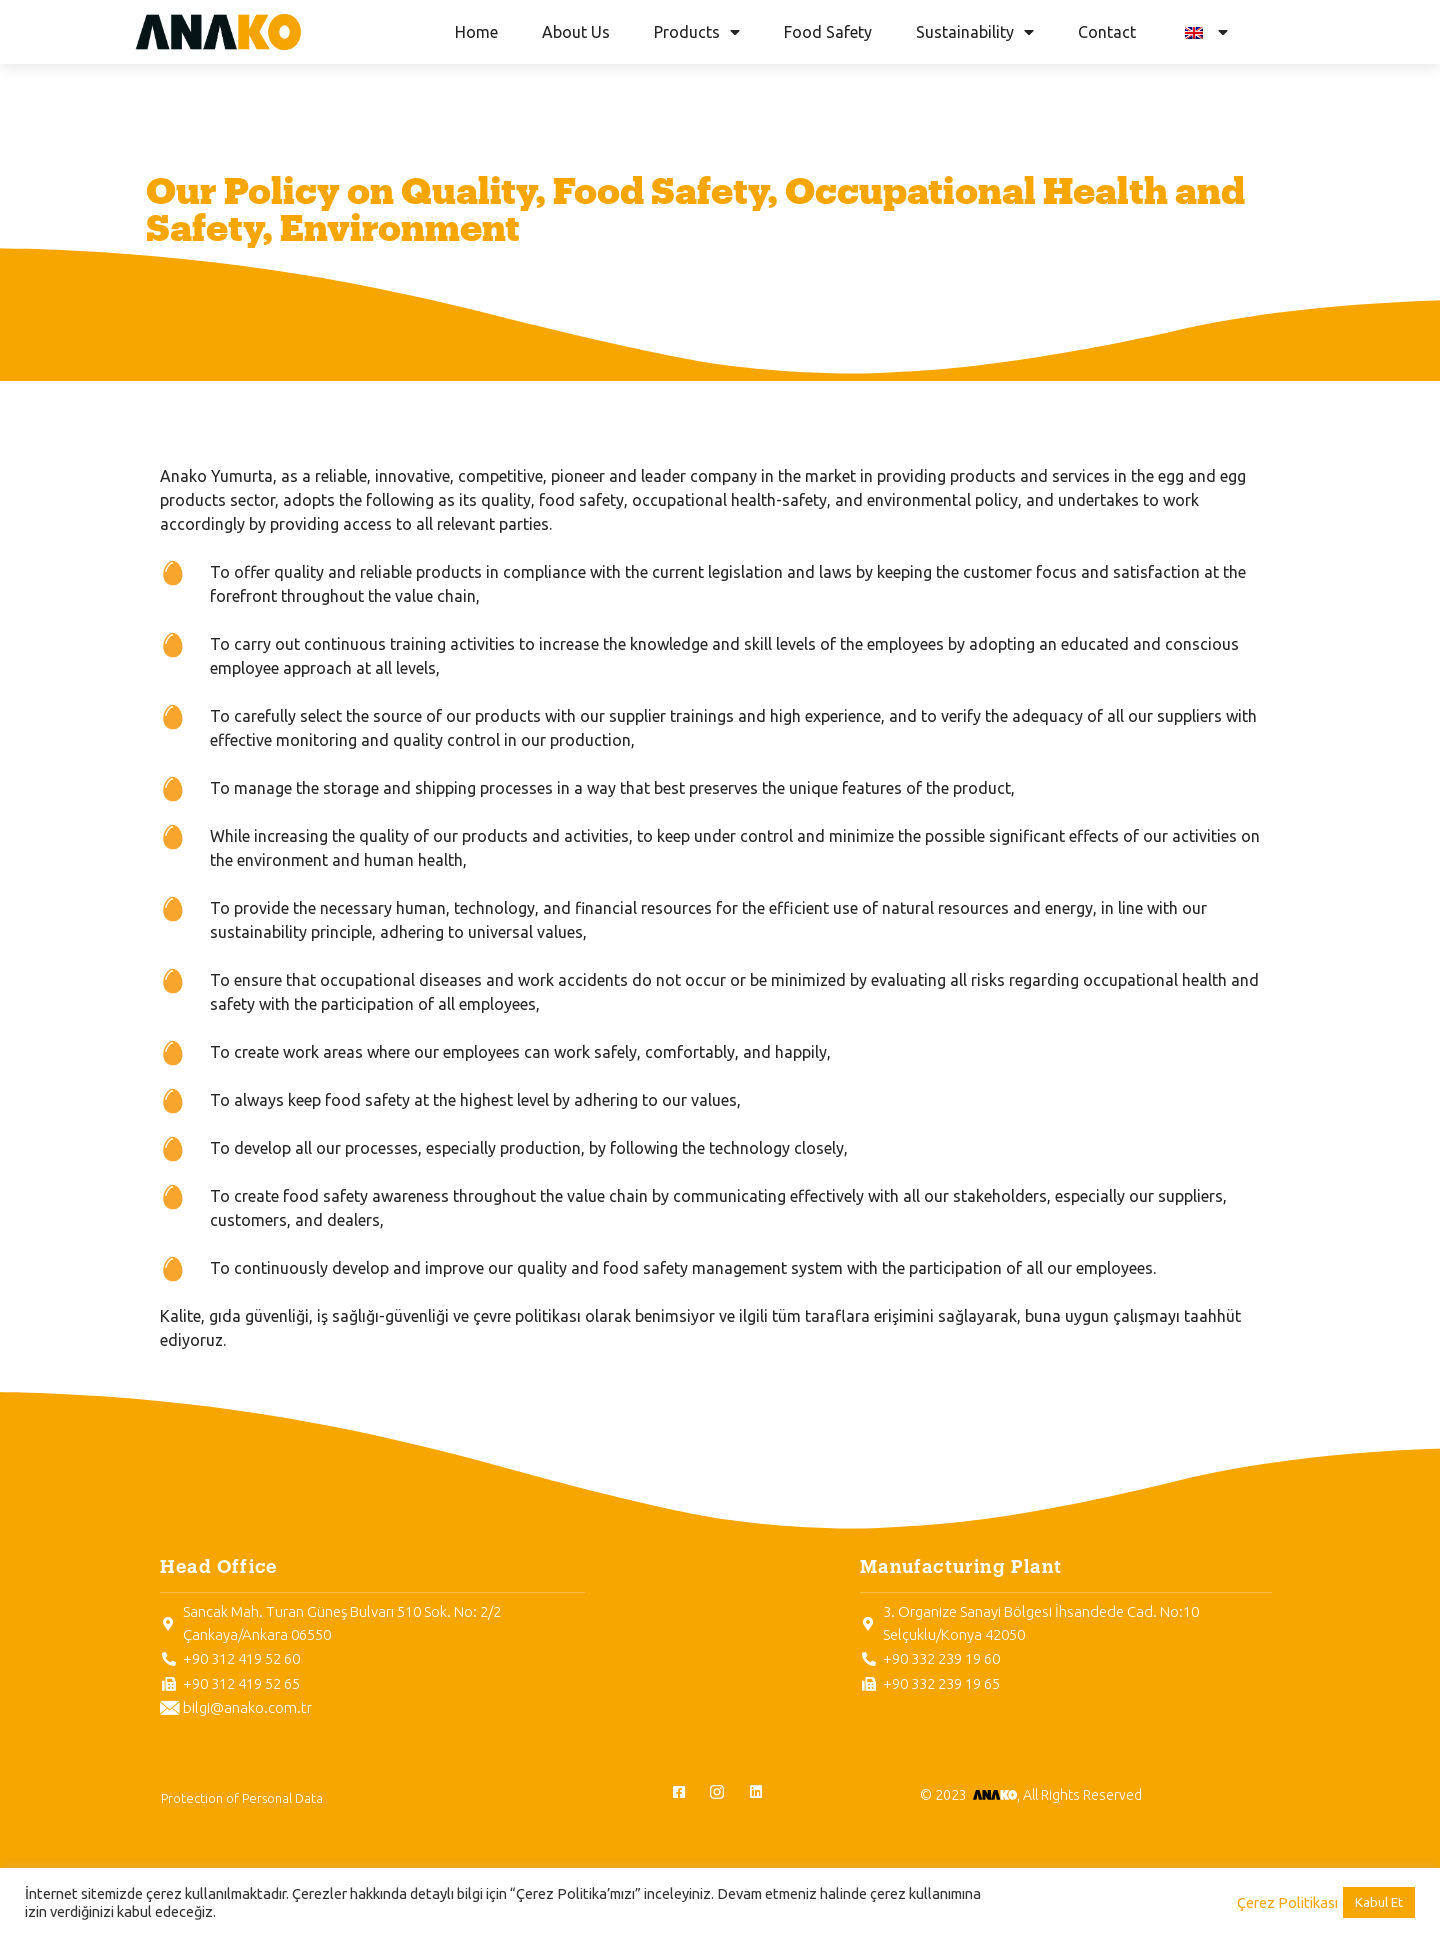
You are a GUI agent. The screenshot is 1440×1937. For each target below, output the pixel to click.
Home (476, 32)
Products (697, 32)
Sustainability (975, 32)
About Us (576, 32)
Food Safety (828, 32)
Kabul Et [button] (1379, 1902)
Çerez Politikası (1287, 1902)
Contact (1107, 32)
